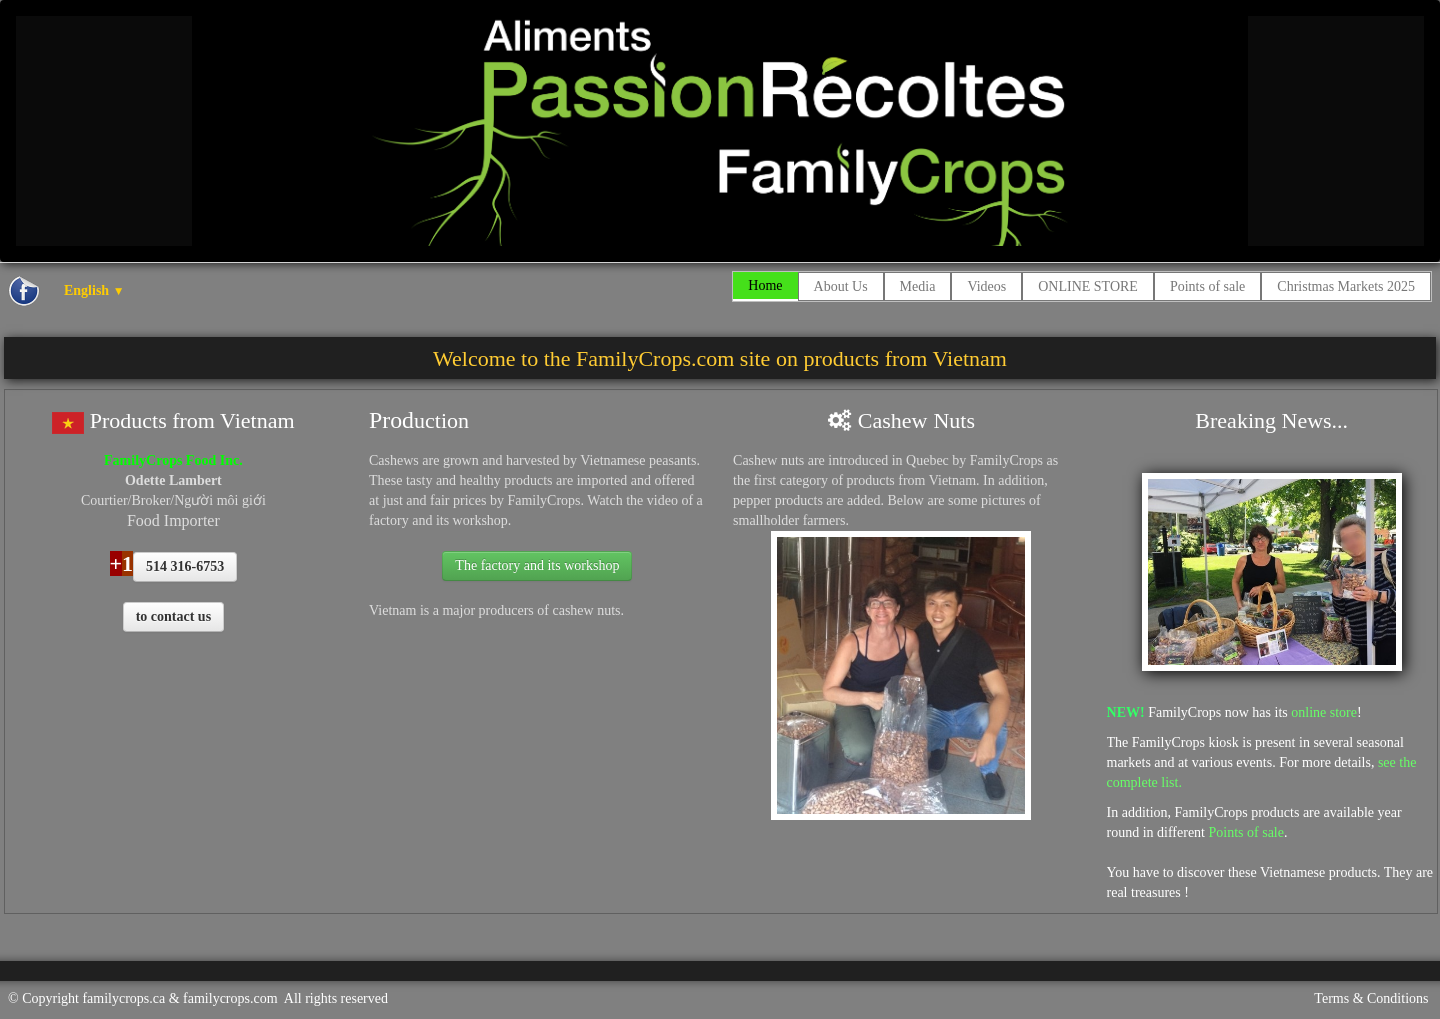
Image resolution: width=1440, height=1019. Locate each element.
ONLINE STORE (1088, 286)
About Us (841, 286)
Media (918, 286)
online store (1324, 712)
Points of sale (1207, 286)
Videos (986, 286)
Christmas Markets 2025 (1346, 286)
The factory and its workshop (537, 565)
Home (765, 285)
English (94, 290)
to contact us (173, 616)
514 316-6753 (185, 566)
